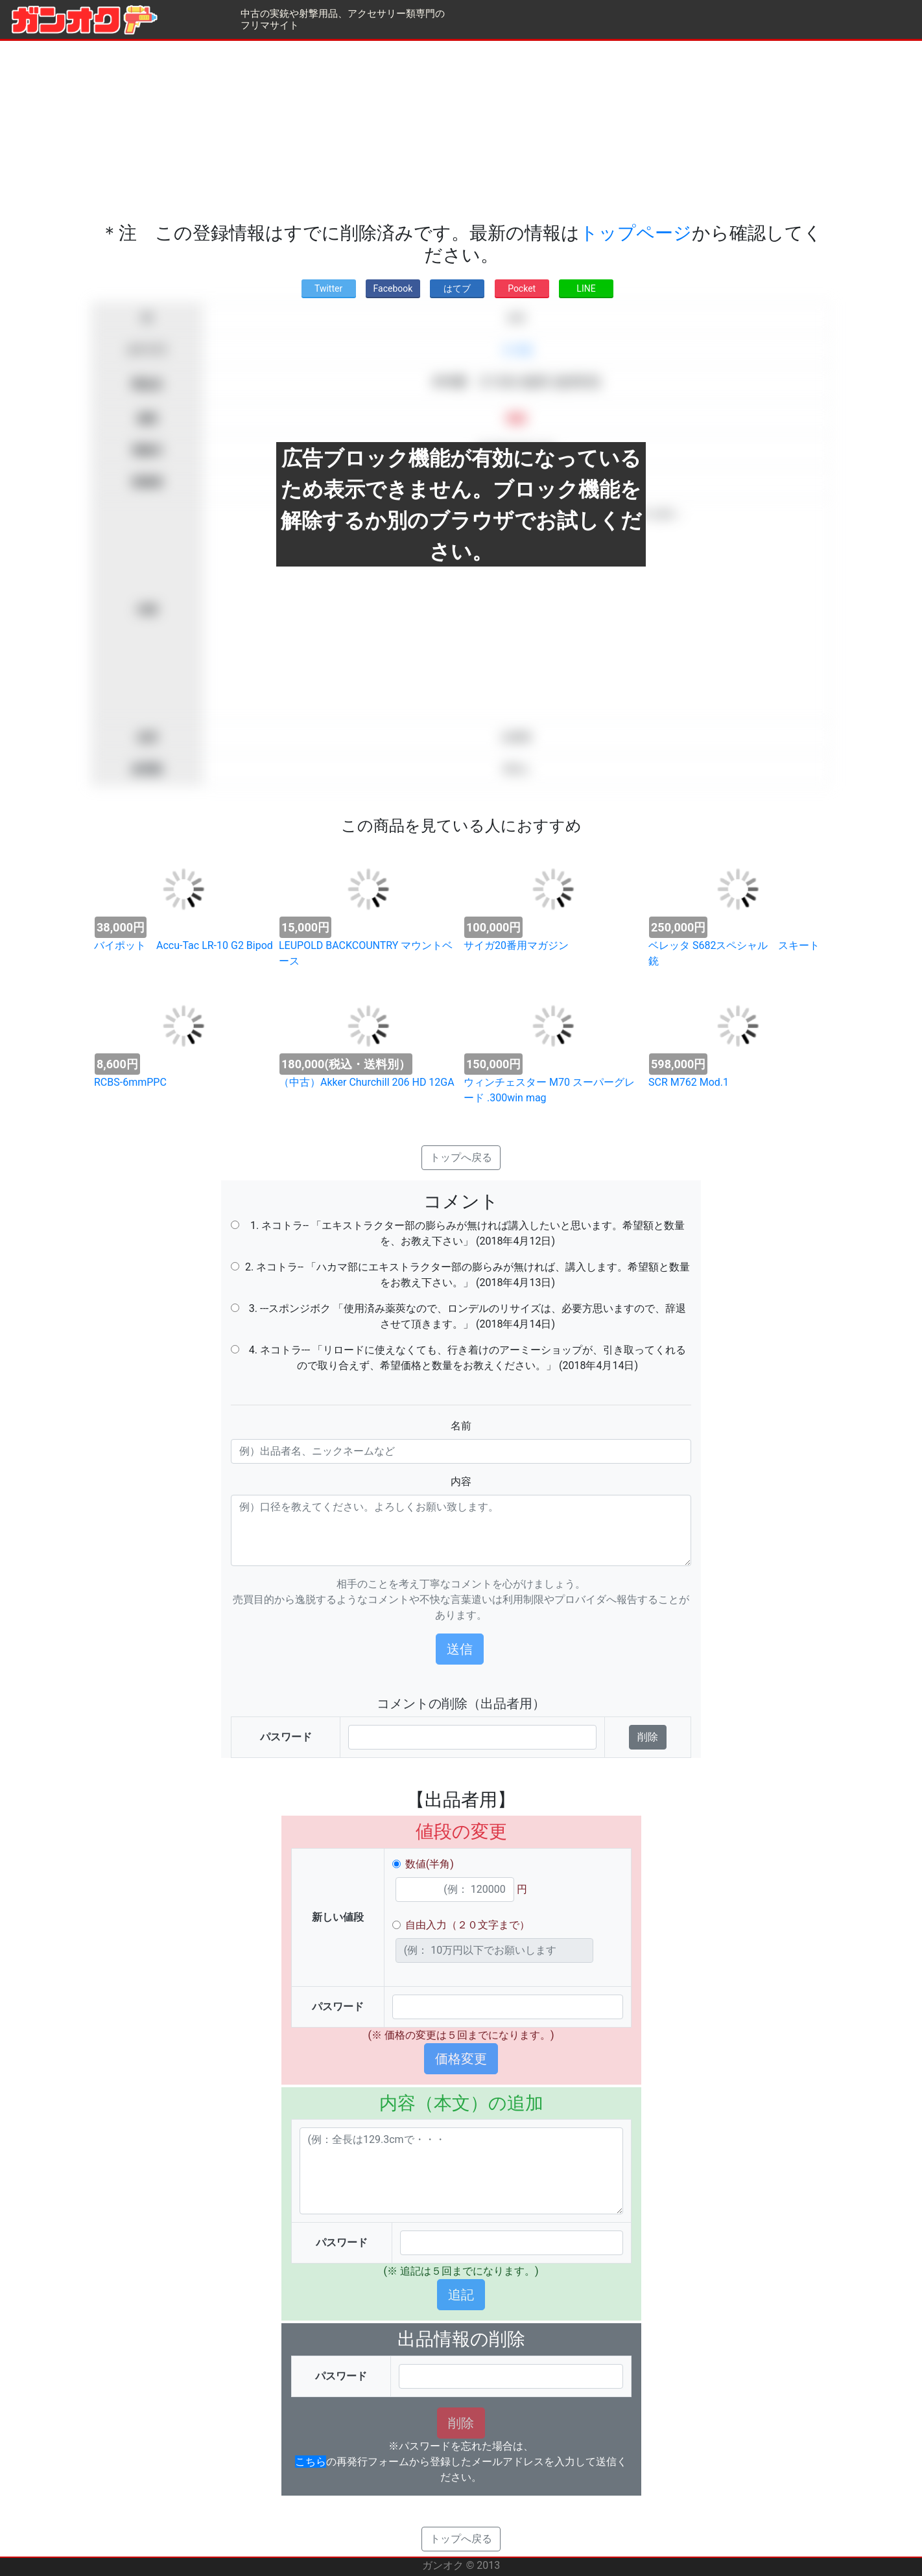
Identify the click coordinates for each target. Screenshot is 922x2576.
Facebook (393, 288)
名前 (461, 1426)
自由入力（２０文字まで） (467, 1925)
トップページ (636, 233)
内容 (461, 1481)
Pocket (522, 288)
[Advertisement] (461, 131)
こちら (310, 2461)
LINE (585, 288)
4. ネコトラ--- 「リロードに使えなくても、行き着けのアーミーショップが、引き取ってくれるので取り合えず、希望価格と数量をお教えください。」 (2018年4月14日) (467, 1358)
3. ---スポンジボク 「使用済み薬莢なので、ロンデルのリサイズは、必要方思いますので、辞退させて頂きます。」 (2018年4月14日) (467, 1316)
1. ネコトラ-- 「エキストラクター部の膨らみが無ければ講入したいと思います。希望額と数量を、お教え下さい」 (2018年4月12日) (467, 1233)
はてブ (457, 288)
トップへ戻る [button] (461, 1157)
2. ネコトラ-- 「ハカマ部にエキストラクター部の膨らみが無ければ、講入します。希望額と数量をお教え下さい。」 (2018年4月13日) (467, 1275)
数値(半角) (429, 1864)
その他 (516, 350)
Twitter (328, 288)
